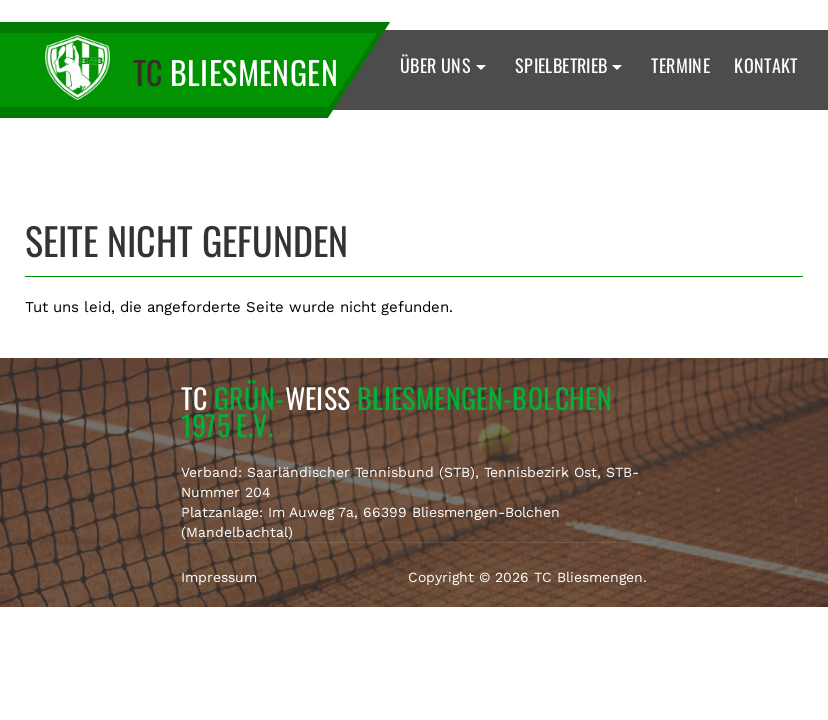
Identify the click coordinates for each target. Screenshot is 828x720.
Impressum (219, 577)
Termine (680, 65)
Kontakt (766, 65)
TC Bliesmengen (588, 577)
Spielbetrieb (571, 65)
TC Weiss (397, 411)
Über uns (445, 65)
